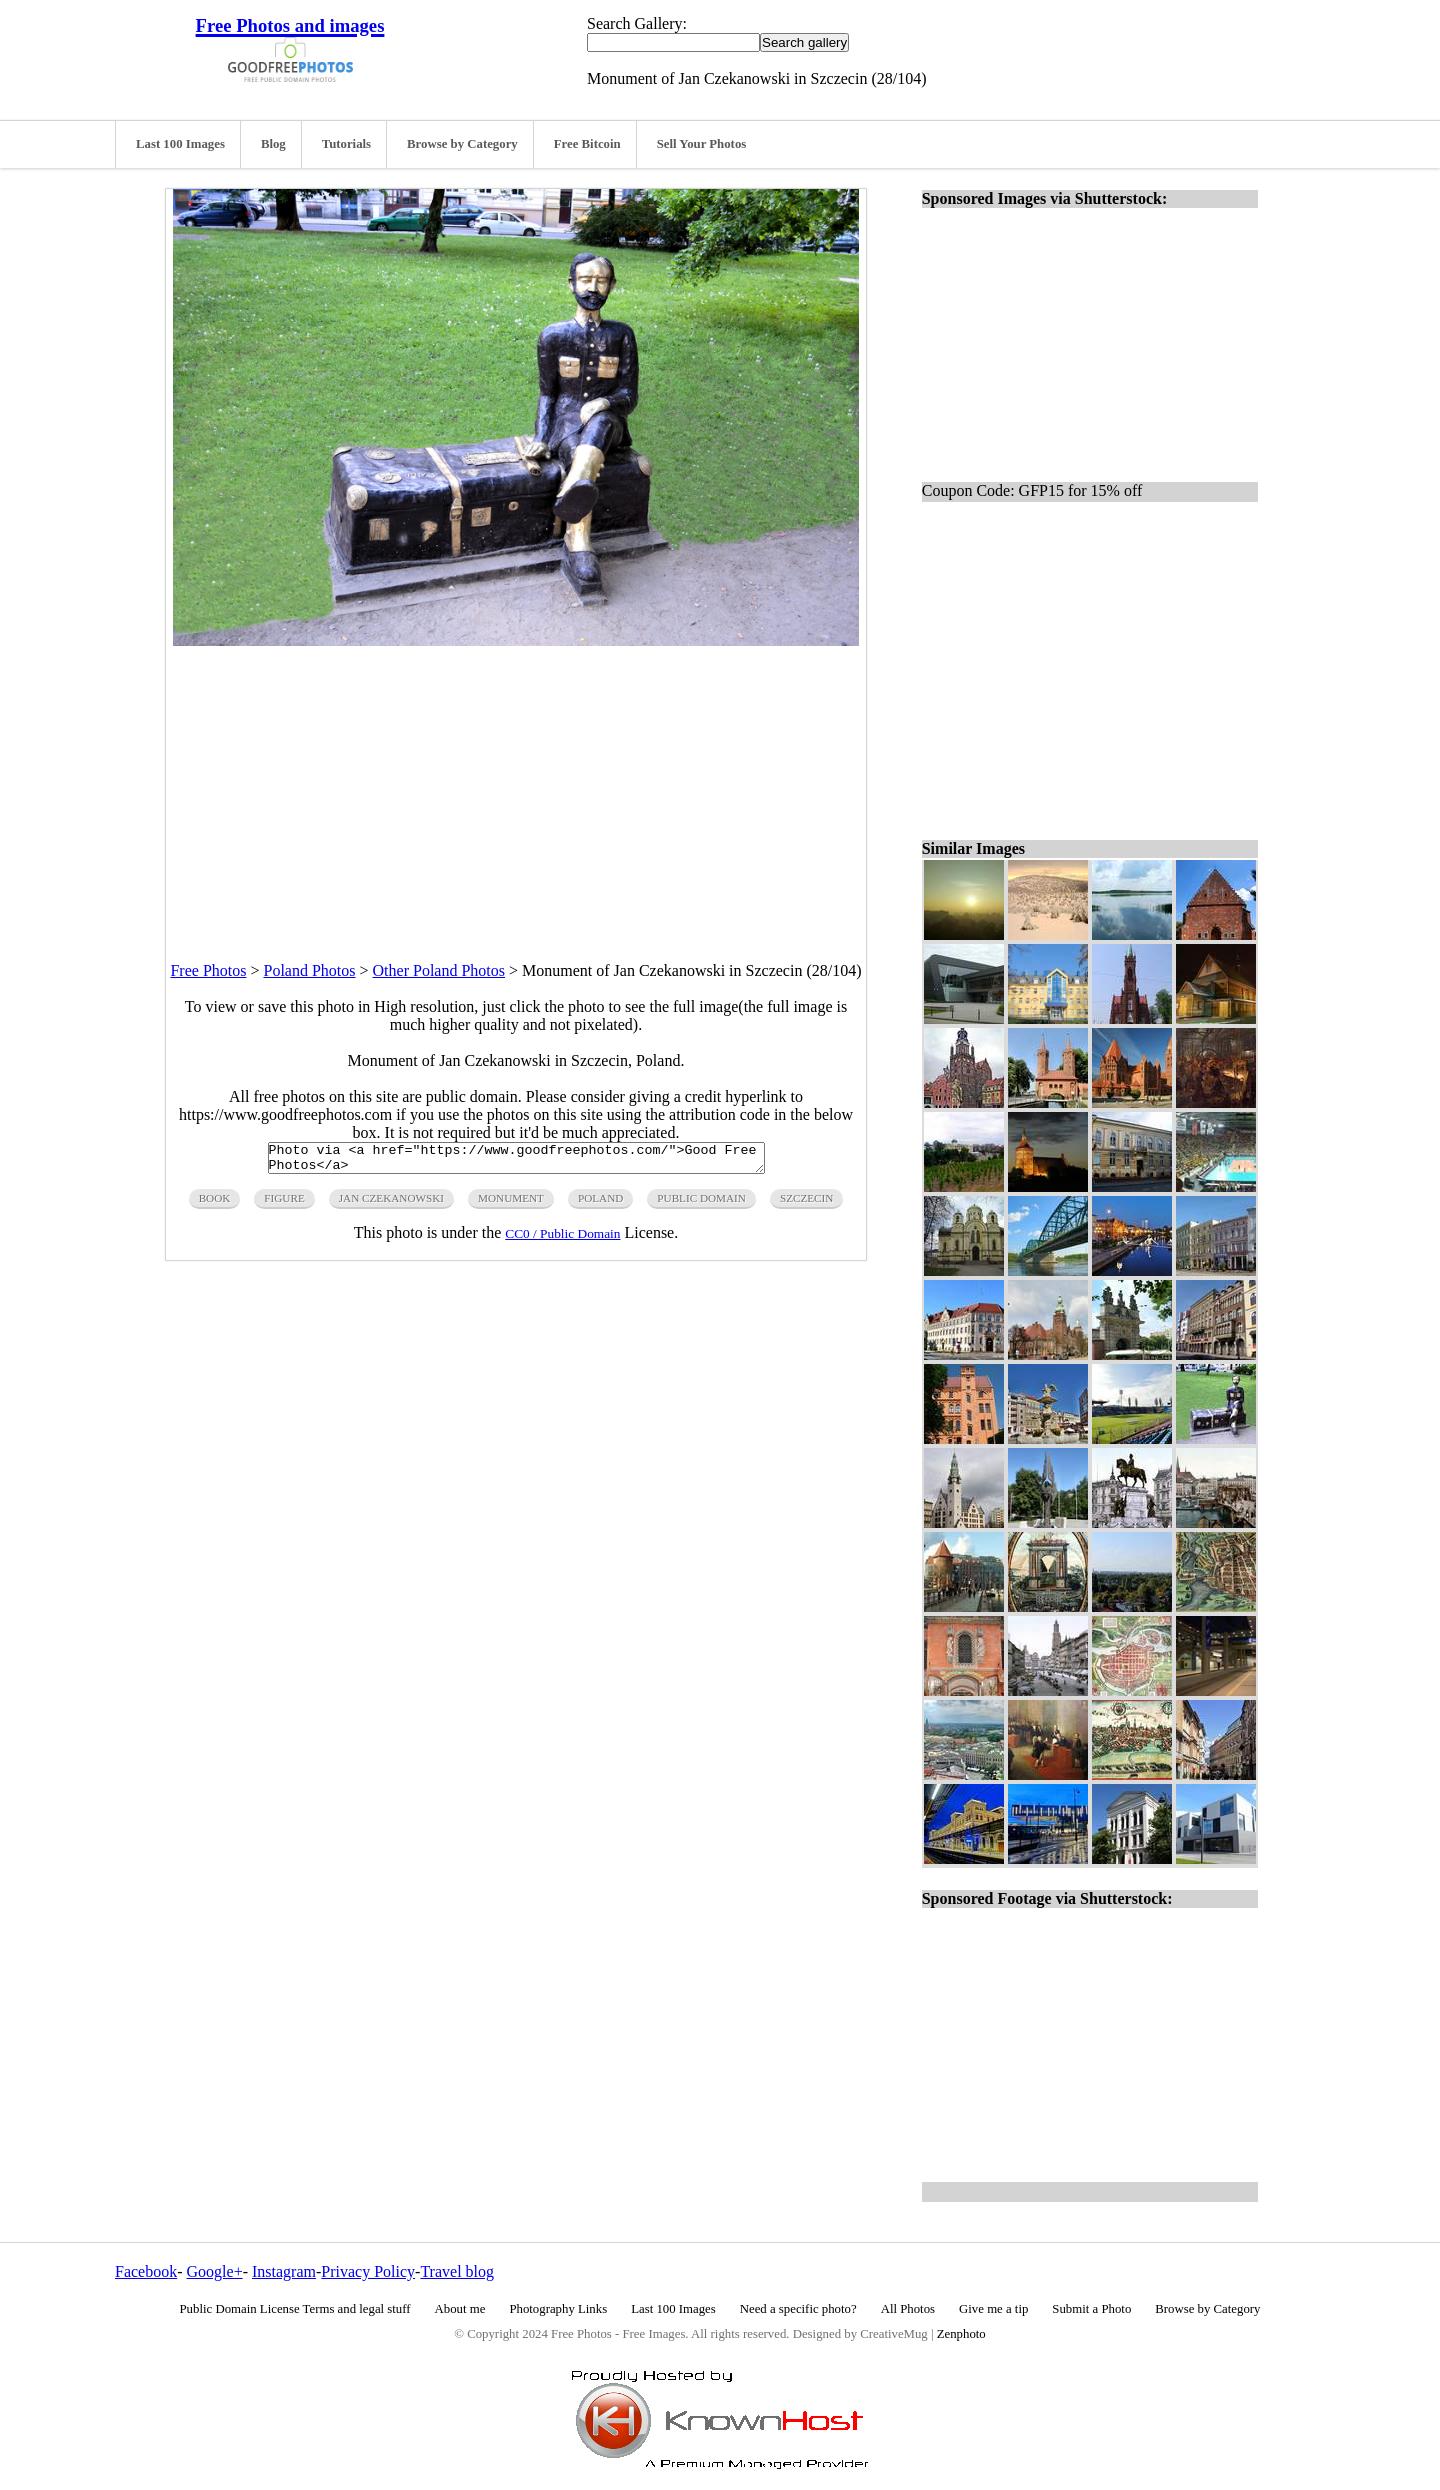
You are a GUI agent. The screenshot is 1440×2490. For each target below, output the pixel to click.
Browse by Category (462, 144)
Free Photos (208, 970)
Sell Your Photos (702, 144)
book (215, 1204)
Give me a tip (993, 2309)
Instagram (284, 2271)
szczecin (806, 1204)
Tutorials (346, 144)
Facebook (146, 2271)
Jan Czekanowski (391, 1204)
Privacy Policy (368, 2271)
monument (511, 1204)
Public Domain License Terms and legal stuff (295, 2309)
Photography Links (558, 2309)
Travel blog (457, 2271)
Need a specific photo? (798, 2309)
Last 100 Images (180, 144)
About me (460, 2309)
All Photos (908, 2309)
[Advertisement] (516, 786)
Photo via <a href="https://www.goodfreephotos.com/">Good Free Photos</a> (516, 1161)
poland (600, 1204)
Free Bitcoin (587, 144)
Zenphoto (961, 2334)
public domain (701, 1204)
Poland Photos (310, 970)
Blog (273, 144)
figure (284, 1204)
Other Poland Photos (439, 970)
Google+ (215, 2271)
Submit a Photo (1091, 2309)
